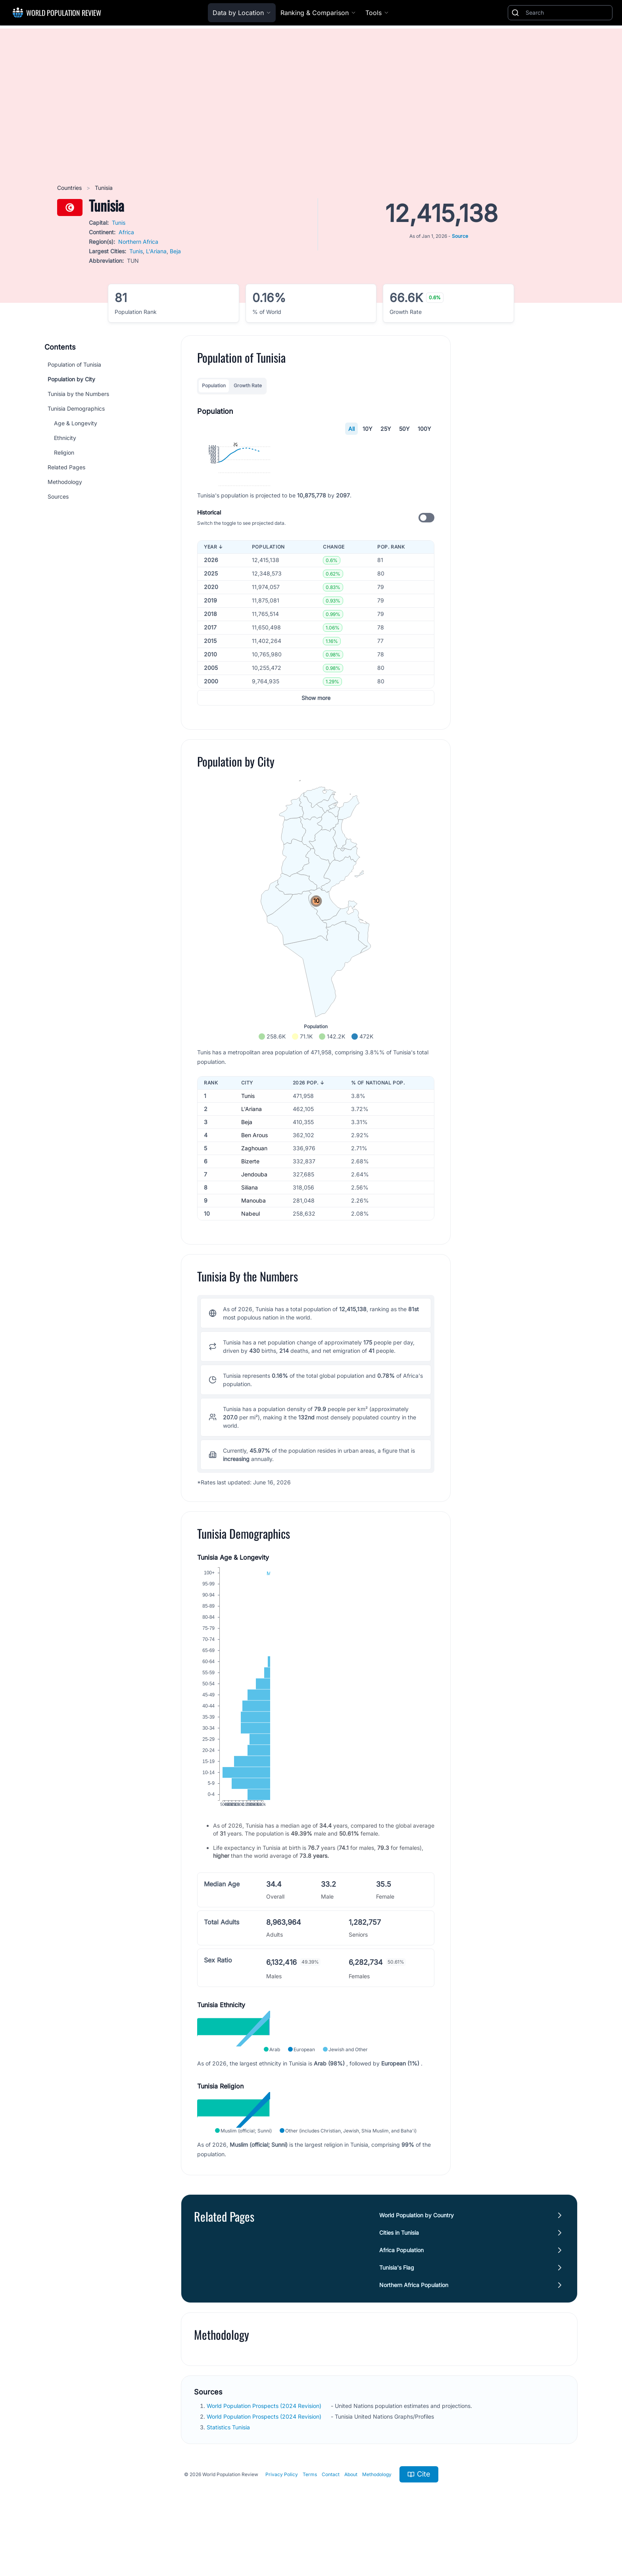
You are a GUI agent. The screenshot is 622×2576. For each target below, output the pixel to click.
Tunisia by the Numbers (78, 393)
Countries (70, 187)
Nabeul (250, 1328)
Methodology (65, 481)
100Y (424, 428)
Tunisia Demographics (76, 408)
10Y (367, 428)
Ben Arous (254, 1249)
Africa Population (401, 2364)
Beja (175, 251)
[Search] (567, 13)
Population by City (71, 379)
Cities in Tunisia (399, 2347)
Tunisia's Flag (396, 2382)
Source (460, 236)
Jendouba (254, 1288)
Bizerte (250, 1275)
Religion (64, 452)
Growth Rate (248, 385)
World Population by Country (416, 2329)
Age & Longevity (75, 423)
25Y (385, 428)
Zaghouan (254, 1262)
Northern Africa (138, 241)
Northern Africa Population (413, 2399)
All (351, 428)
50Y (404, 428)
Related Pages (66, 467)
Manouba (253, 1315)
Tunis (118, 222)
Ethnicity (65, 437)
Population (214, 385)
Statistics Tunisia (229, 2542)
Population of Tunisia (74, 364)
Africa (126, 232)
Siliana (249, 1302)
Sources (58, 496)
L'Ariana (156, 251)
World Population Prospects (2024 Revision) (265, 2520)
